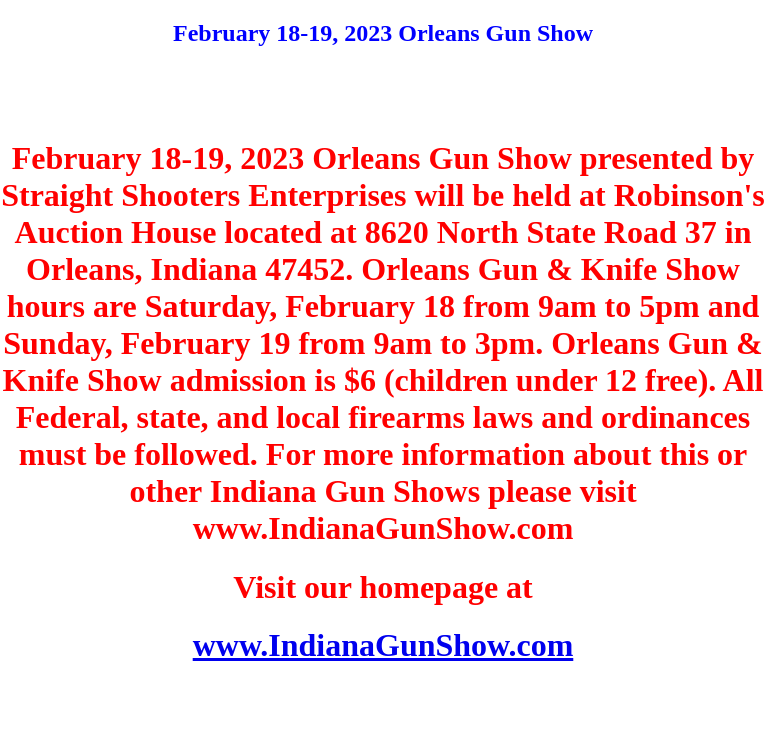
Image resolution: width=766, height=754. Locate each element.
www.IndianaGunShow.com (383, 645)
